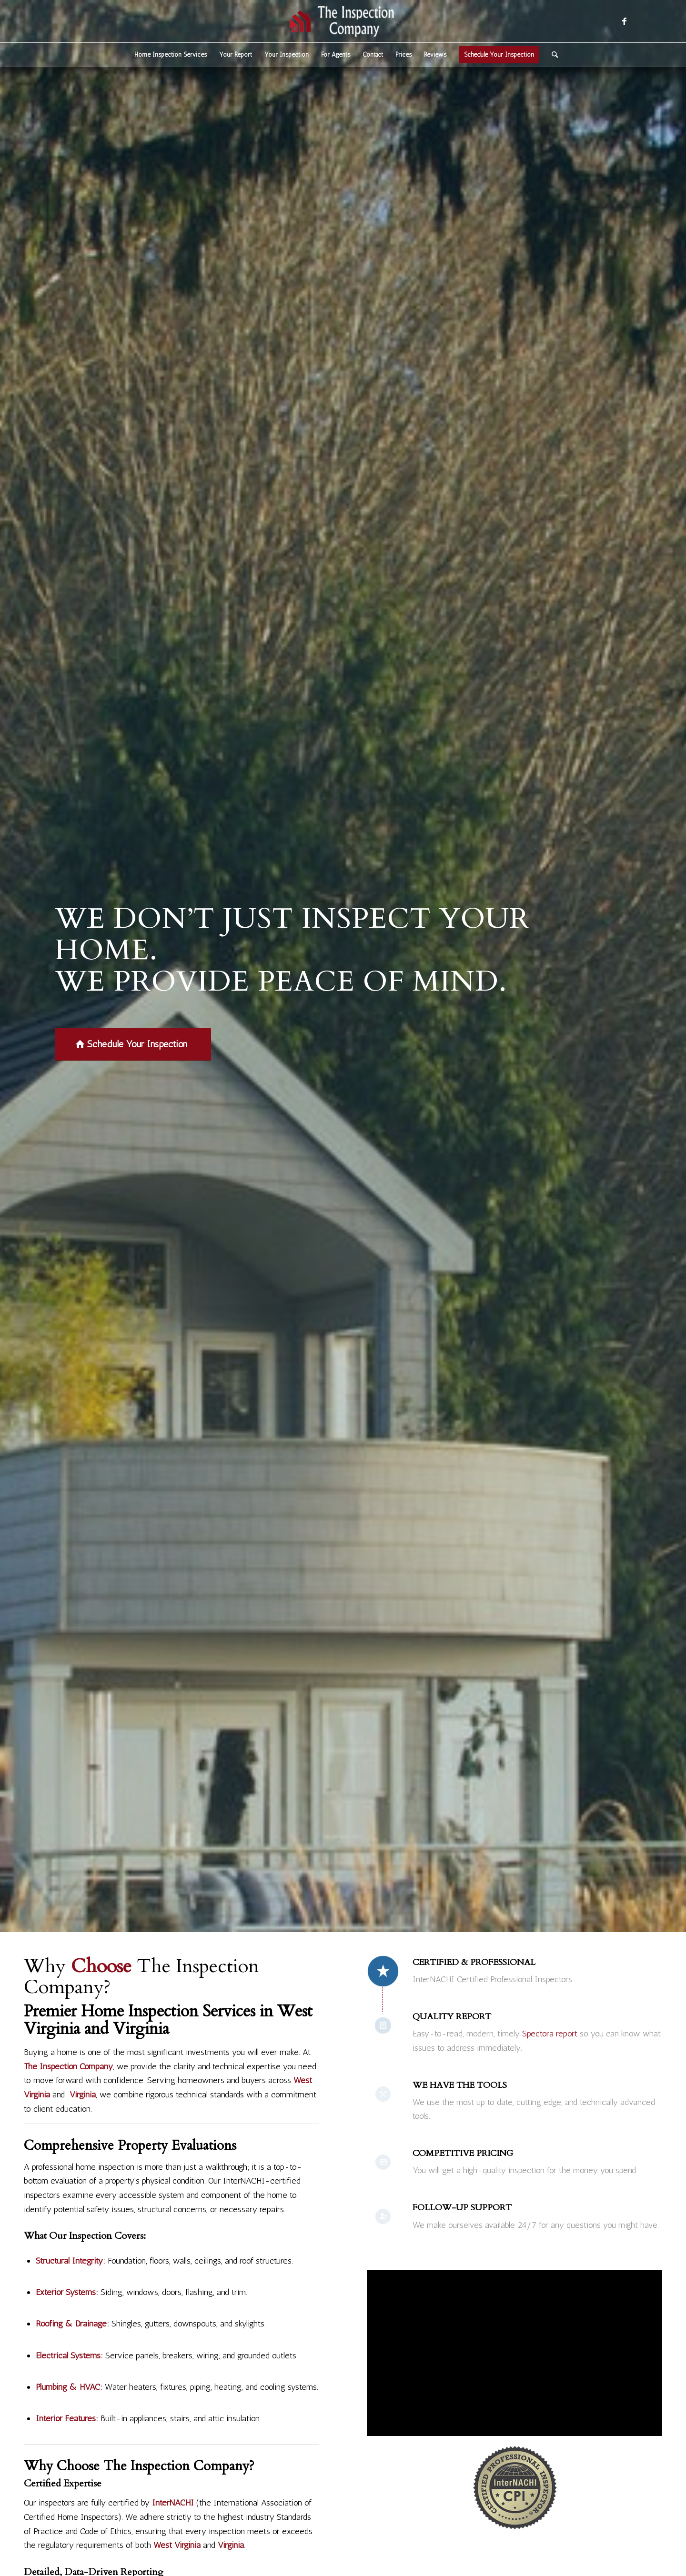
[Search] (551, 55)
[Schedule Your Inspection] (133, 1044)
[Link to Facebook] (624, 21)
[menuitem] (170, 55)
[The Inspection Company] (343, 21)
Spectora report (549, 2033)
